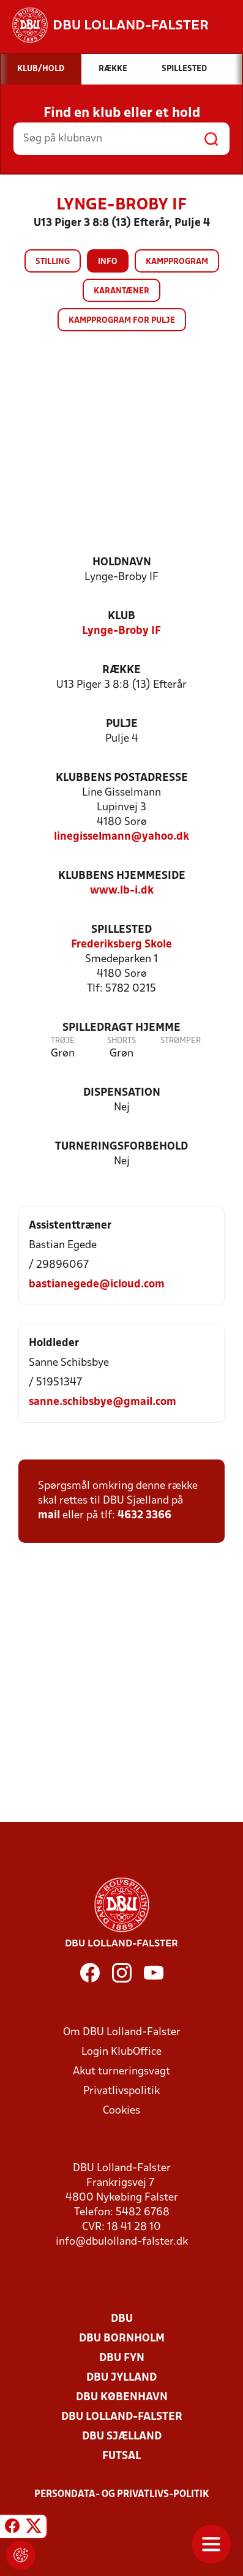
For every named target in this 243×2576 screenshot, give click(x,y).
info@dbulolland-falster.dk (122, 2242)
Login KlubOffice (121, 2052)
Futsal (121, 2456)
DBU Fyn (121, 2358)
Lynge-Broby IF (121, 631)
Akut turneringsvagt (121, 2071)
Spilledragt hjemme (121, 1028)
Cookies (121, 2111)
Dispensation (121, 1093)
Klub (121, 616)
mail (49, 1515)
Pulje (122, 724)
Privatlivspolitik (121, 2091)
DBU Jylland (121, 2378)
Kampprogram (177, 262)
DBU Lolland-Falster (121, 2417)
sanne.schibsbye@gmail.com (102, 1402)
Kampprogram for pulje (122, 321)
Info (108, 262)
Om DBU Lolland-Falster (122, 2032)
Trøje (63, 1041)
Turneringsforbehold (121, 1147)
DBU (122, 2319)
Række (121, 670)
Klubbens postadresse (122, 778)
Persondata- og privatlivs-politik (121, 2494)
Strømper (180, 1041)
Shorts (121, 1041)
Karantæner (121, 291)
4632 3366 (144, 1515)
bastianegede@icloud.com (97, 1284)
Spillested (121, 930)
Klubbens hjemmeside (121, 876)
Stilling (53, 262)
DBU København (122, 2397)
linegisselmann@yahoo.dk (121, 837)
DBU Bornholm (122, 2338)
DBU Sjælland (122, 2436)
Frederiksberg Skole (121, 945)
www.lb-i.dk (122, 891)
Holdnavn (121, 562)
